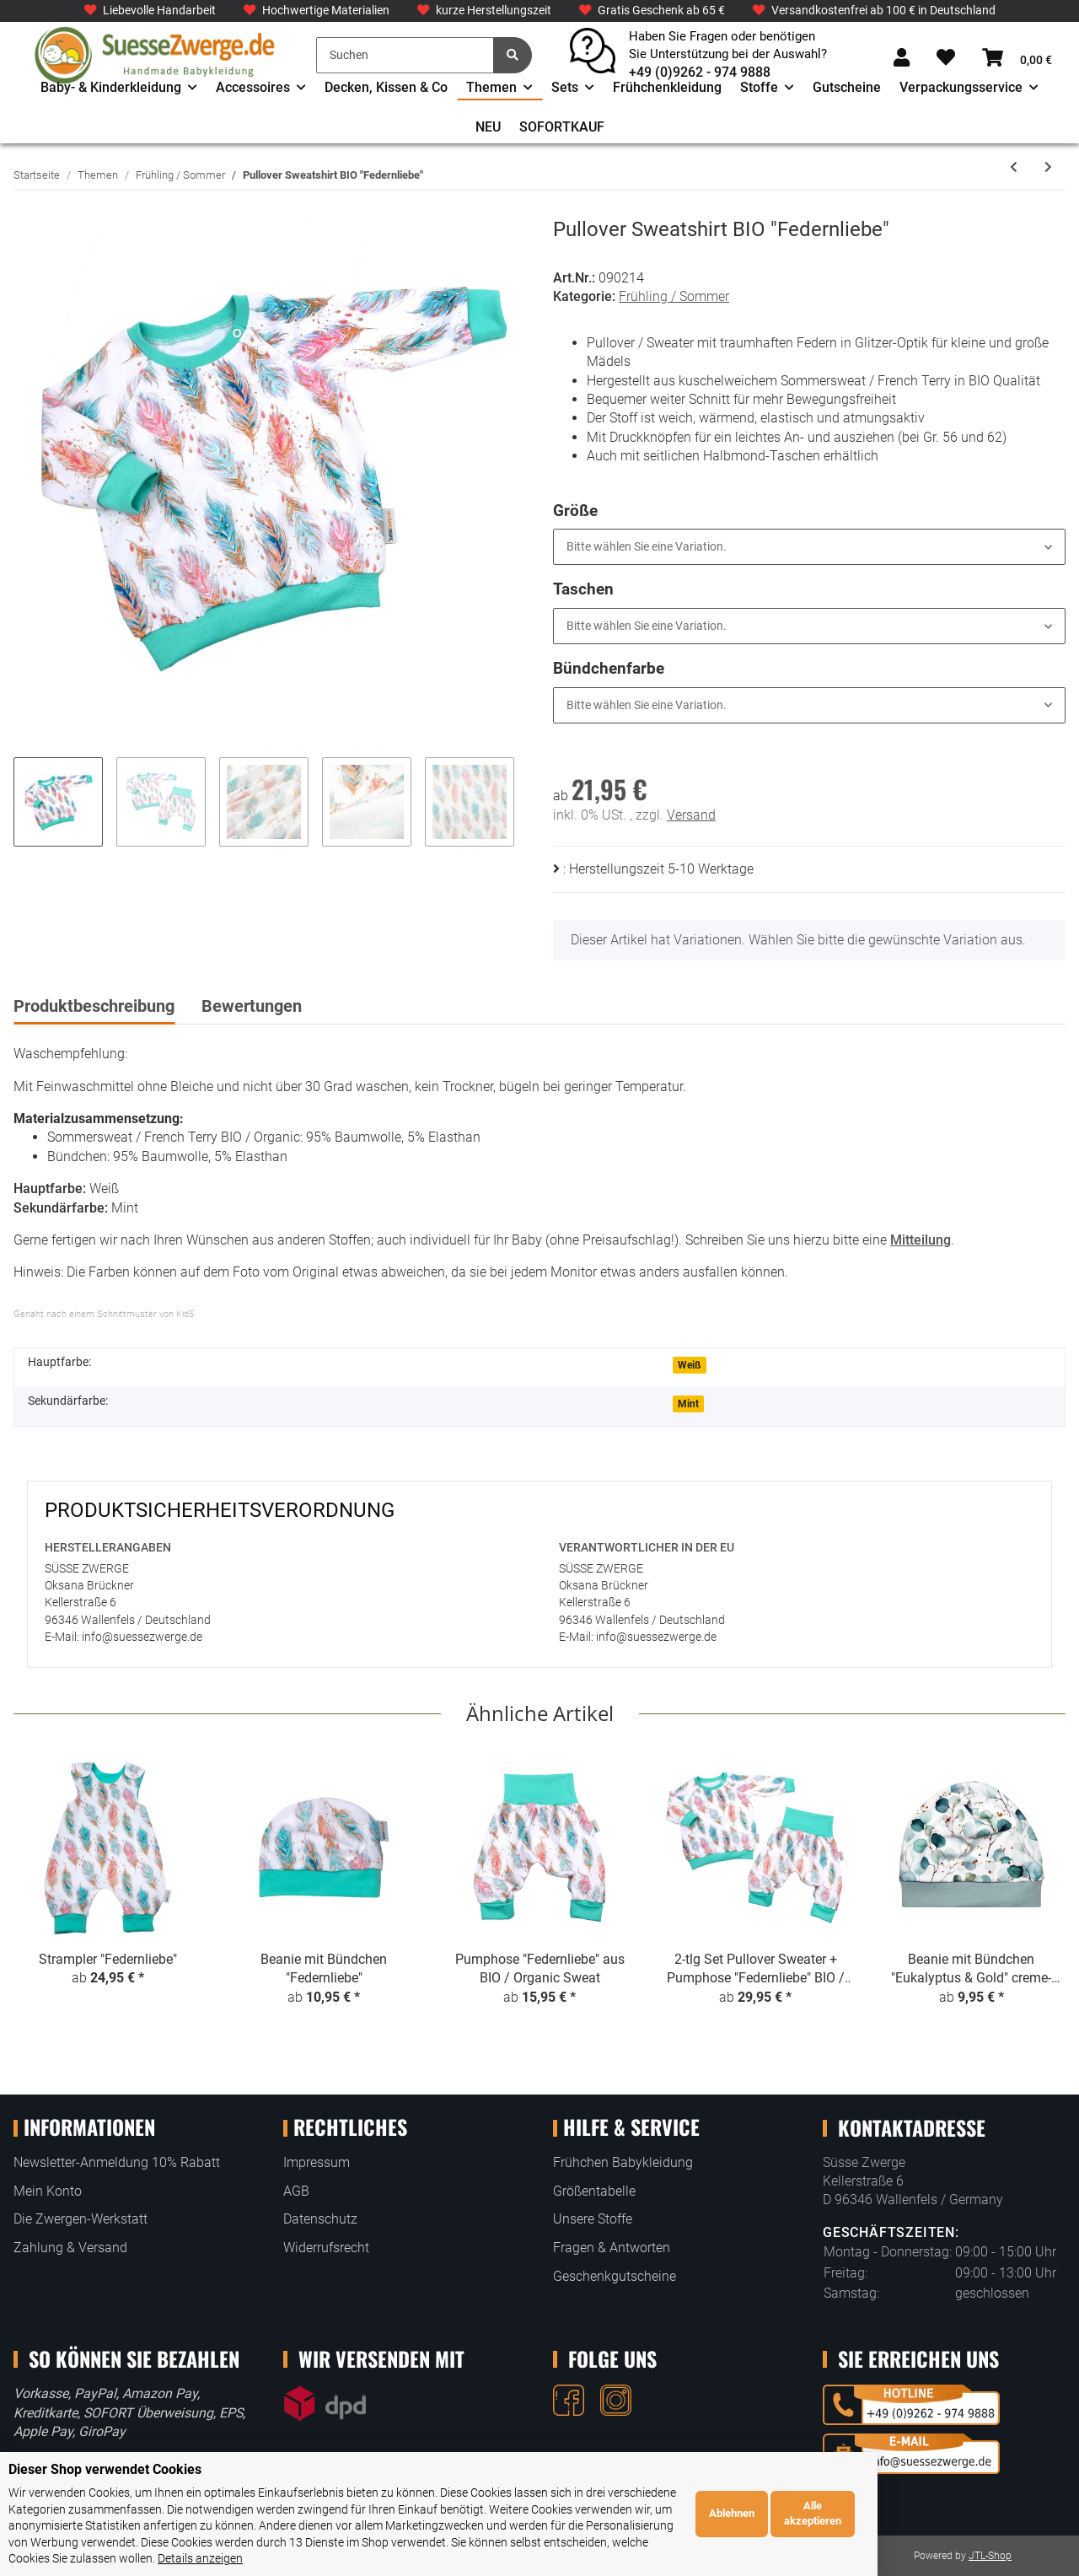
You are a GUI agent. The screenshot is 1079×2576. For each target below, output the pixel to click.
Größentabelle (594, 2191)
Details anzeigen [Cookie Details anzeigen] (307, 2558)
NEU (488, 127)
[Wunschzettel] (946, 58)
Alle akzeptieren (1014, 2522)
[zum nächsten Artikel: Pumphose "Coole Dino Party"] (1048, 167)
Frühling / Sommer (674, 296)
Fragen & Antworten (611, 2248)
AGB (296, 2191)
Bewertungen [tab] (251, 1006)
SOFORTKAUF (561, 127)
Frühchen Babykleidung (623, 2162)
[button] (901, 58)
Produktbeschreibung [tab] (93, 1006)
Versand (691, 815)
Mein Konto (47, 2191)
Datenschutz (320, 2219)
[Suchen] (405, 55)
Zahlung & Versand (70, 2248)
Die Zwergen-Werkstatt (80, 2219)
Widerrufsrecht (326, 2248)
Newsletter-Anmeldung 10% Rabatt (116, 2162)
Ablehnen (932, 2521)
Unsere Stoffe (592, 2219)
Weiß (689, 1365)
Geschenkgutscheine (614, 2276)
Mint (688, 1404)
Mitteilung (920, 1240)
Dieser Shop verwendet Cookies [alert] (104, 2485)
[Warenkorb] (1017, 58)
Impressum (316, 2162)
